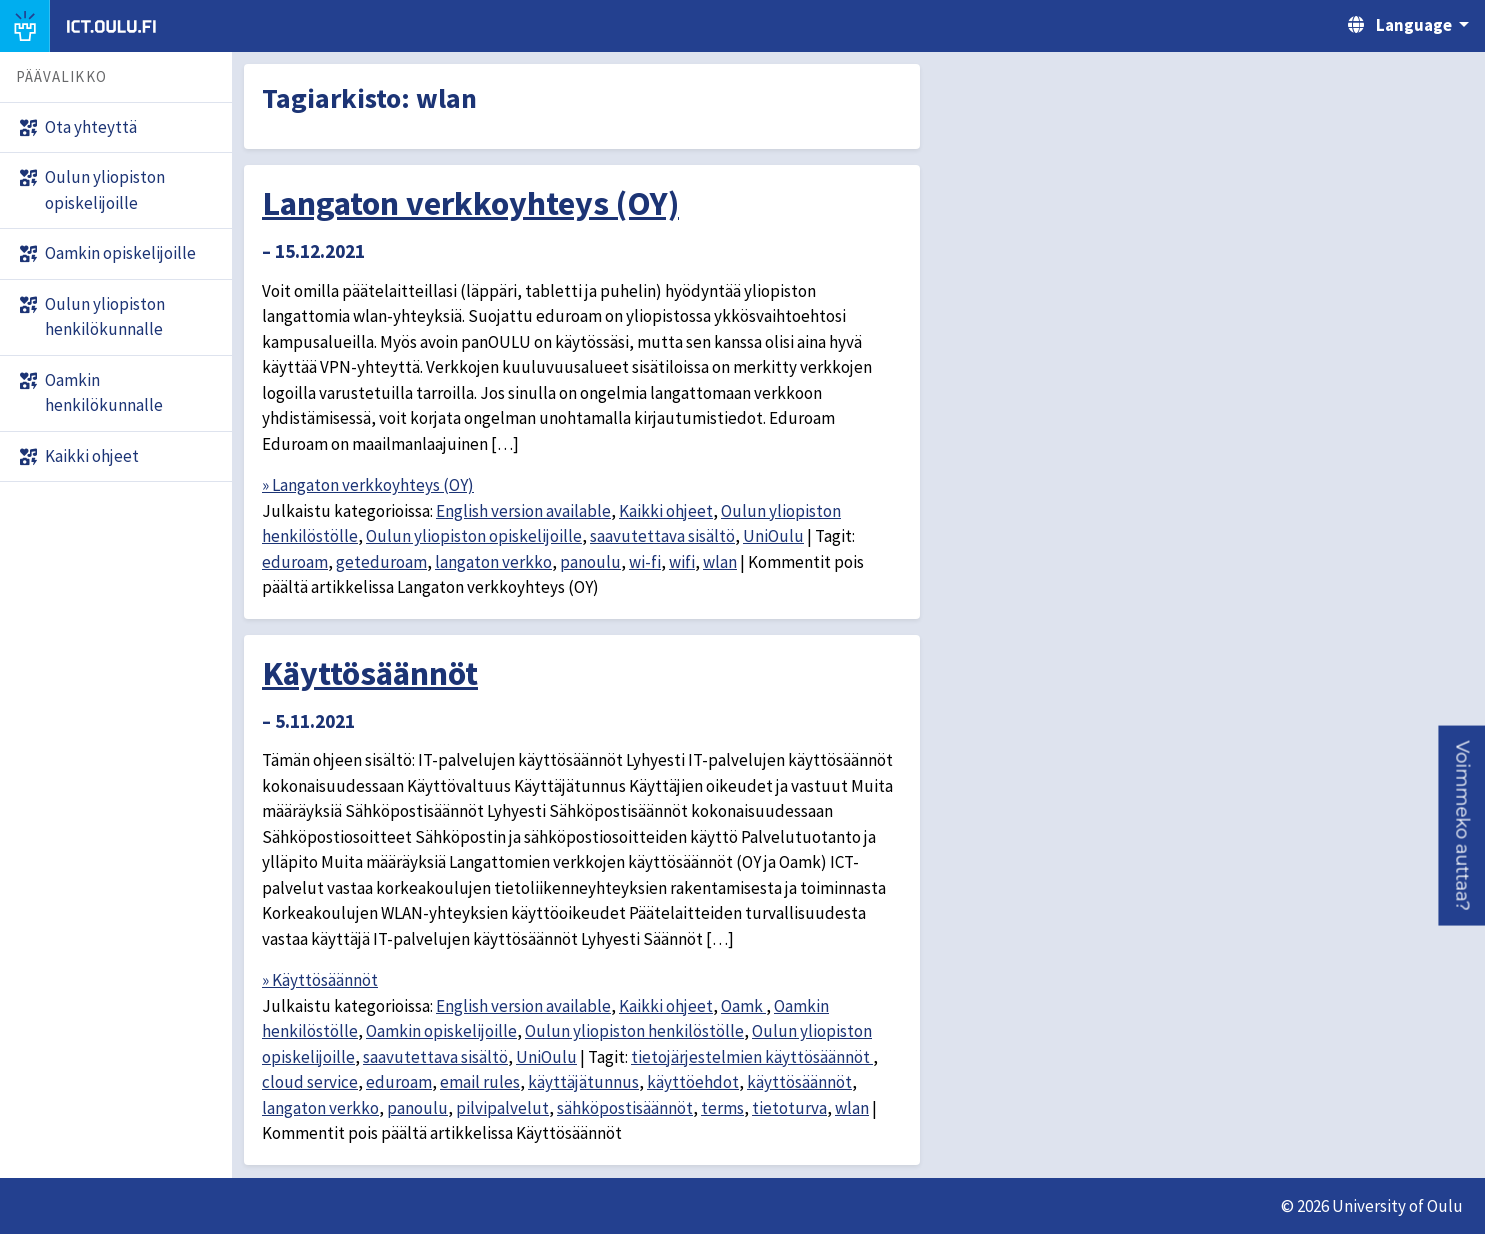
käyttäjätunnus (583, 1082)
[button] (1461, 825)
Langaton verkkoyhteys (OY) (470, 203)
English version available (523, 511)
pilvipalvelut (502, 1108)
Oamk (743, 1006)
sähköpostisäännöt (625, 1108)
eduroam (295, 562)
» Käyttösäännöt (320, 980)
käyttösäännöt (799, 1082)
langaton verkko (493, 562)
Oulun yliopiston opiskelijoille (474, 536)
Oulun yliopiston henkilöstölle (634, 1031)
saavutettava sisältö (662, 536)
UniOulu (773, 536)
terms (722, 1108)
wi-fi (645, 562)
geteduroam (381, 562)
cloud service (310, 1082)
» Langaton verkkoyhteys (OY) (368, 485)
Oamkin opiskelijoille (441, 1031)
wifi (682, 562)
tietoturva (789, 1108)
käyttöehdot (693, 1082)
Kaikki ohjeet (666, 511)
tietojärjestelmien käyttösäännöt (752, 1057)
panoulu (590, 562)
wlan (720, 562)
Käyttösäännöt (370, 673)
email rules (480, 1082)
